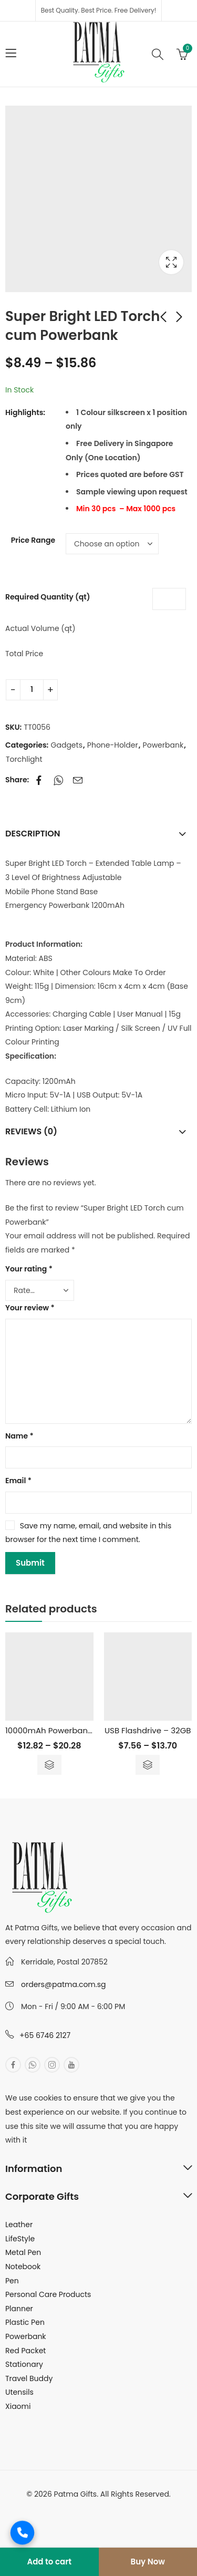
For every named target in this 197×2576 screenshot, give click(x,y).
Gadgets (66, 745)
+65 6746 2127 (44, 2035)
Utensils (19, 2392)
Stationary (24, 2364)
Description (32, 833)
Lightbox (171, 262)
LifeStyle (20, 2238)
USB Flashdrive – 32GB (148, 1730)
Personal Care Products (48, 2294)
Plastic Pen (25, 2322)
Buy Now (148, 2561)
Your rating (29, 1269)
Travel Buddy (29, 2378)
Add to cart (49, 2561)
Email (18, 1480)
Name (19, 1436)
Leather (19, 2224)
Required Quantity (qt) (47, 597)
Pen (12, 2280)
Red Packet (25, 2350)
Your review (30, 1307)
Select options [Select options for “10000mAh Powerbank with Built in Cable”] (49, 1765)
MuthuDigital (136, 2508)
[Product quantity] (32, 689)
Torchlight (24, 759)
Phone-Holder (112, 745)
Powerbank (163, 745)
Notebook (22, 2266)
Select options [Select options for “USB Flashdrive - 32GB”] (148, 1765)
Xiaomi (17, 2406)
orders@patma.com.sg (63, 1984)
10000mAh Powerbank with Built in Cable (84, 1730)
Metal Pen (23, 2252)
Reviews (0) (31, 1131)
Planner (19, 2308)
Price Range (33, 540)
